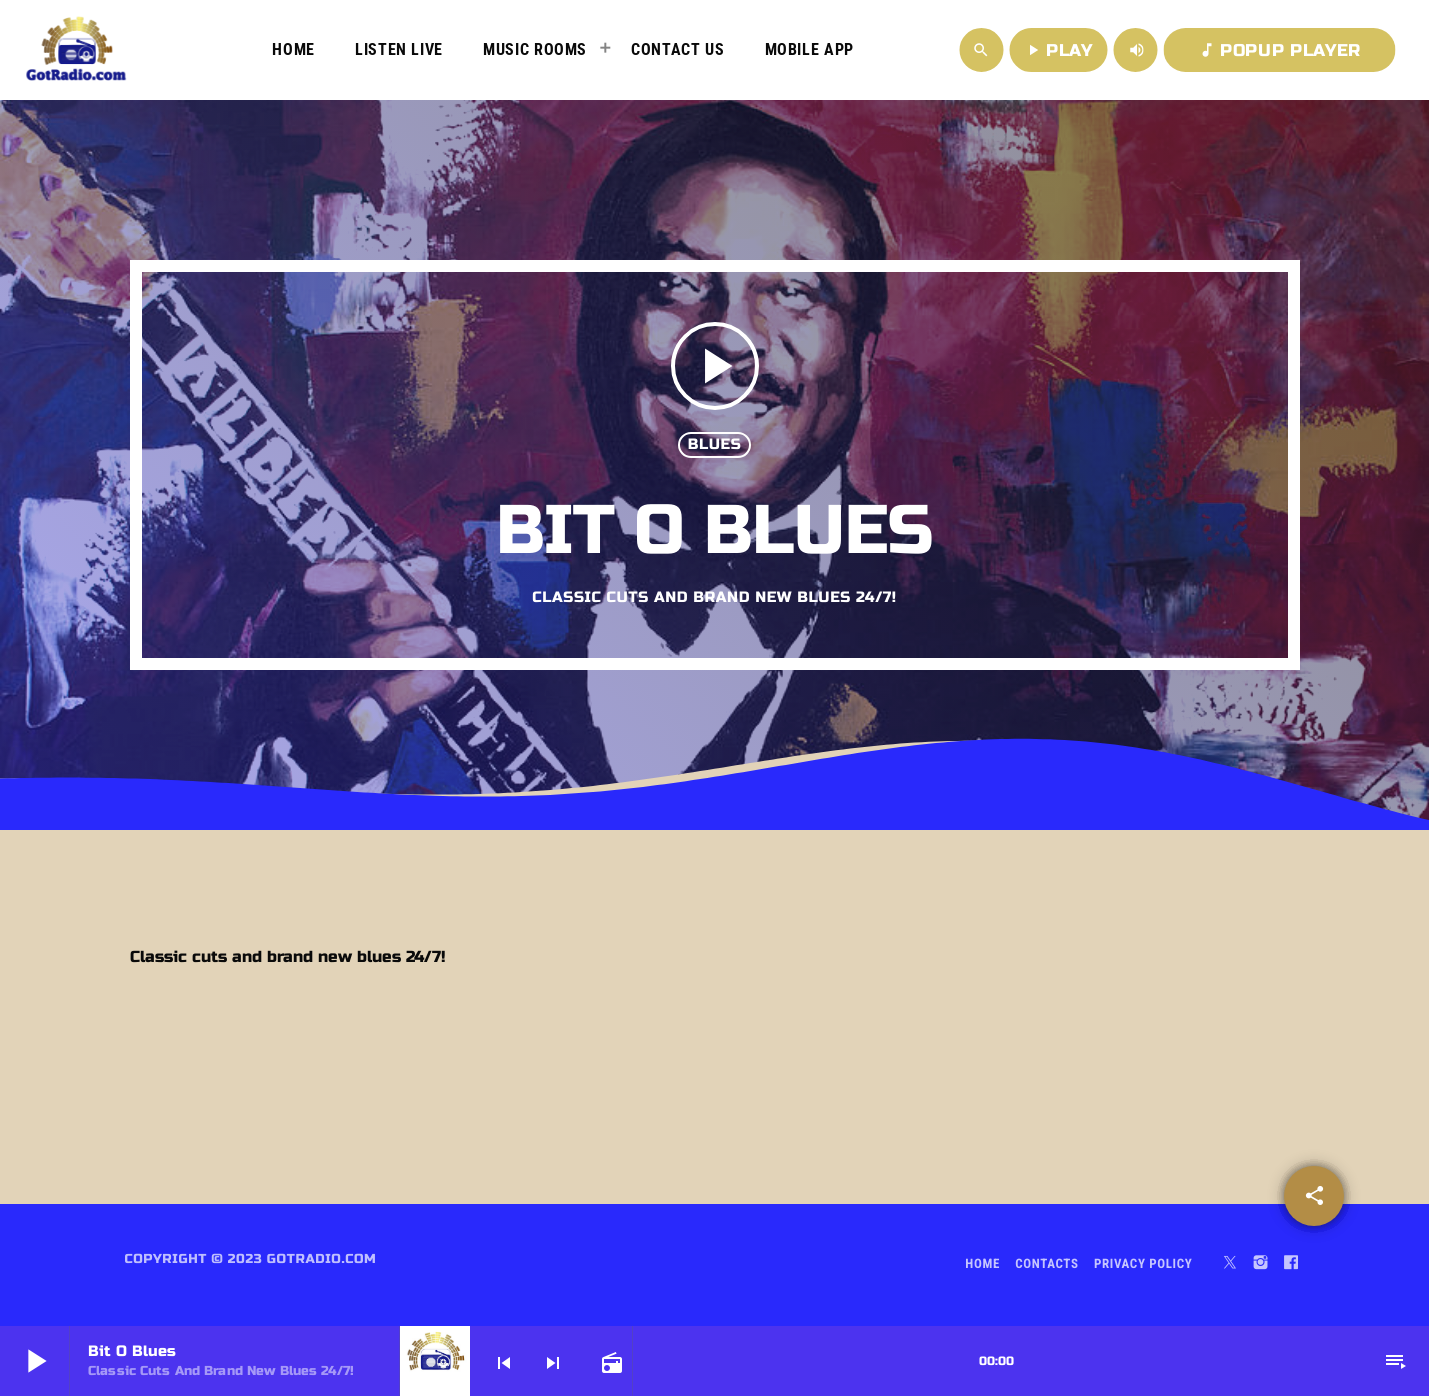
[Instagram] (1261, 1265)
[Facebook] (1291, 1265)
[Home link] (76, 50)
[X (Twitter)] (1230, 1265)
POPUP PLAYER (1279, 50)
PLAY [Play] (1058, 50)
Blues (715, 445)
